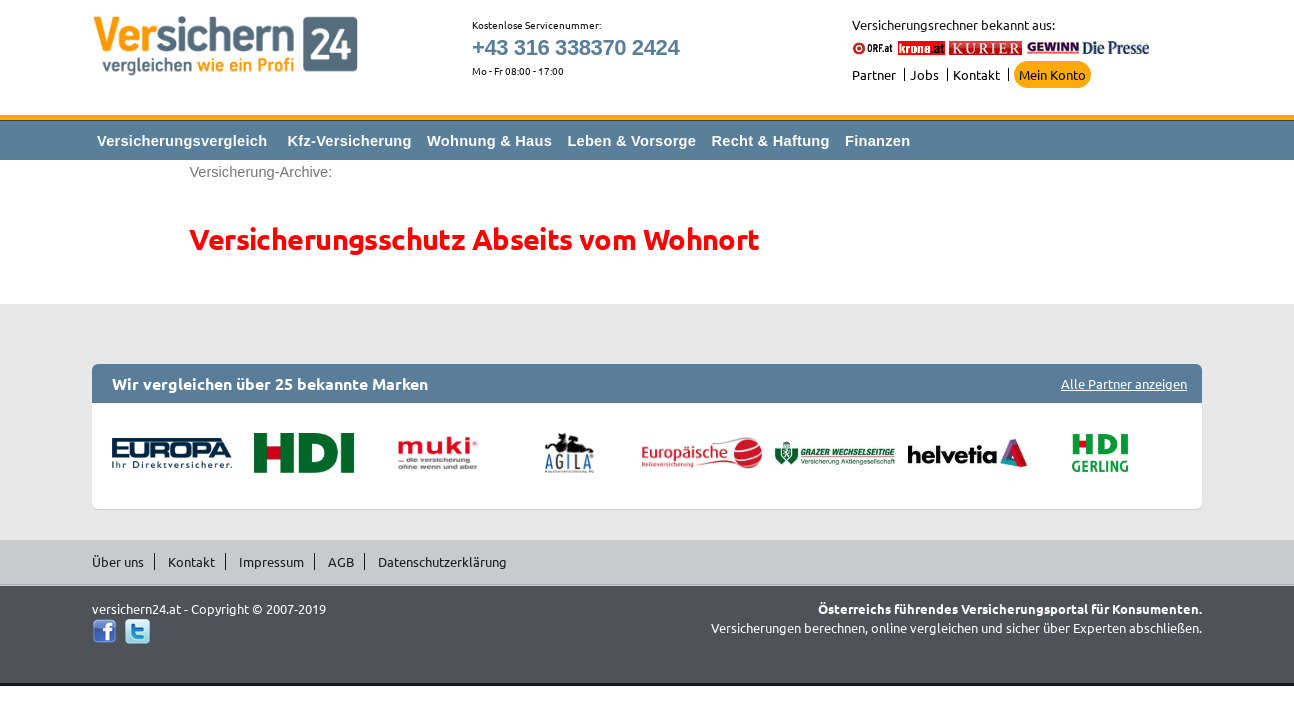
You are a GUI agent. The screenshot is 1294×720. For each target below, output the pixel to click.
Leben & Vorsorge (631, 141)
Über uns (118, 561)
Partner (874, 74)
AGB (341, 561)
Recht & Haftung (770, 141)
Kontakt (976, 74)
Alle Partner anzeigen (1124, 383)
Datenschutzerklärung (442, 561)
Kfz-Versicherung (350, 141)
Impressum (271, 561)
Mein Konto (1052, 74)
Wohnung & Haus (489, 141)
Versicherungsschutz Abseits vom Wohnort (474, 239)
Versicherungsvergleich (182, 141)
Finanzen (877, 141)
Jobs (924, 74)
